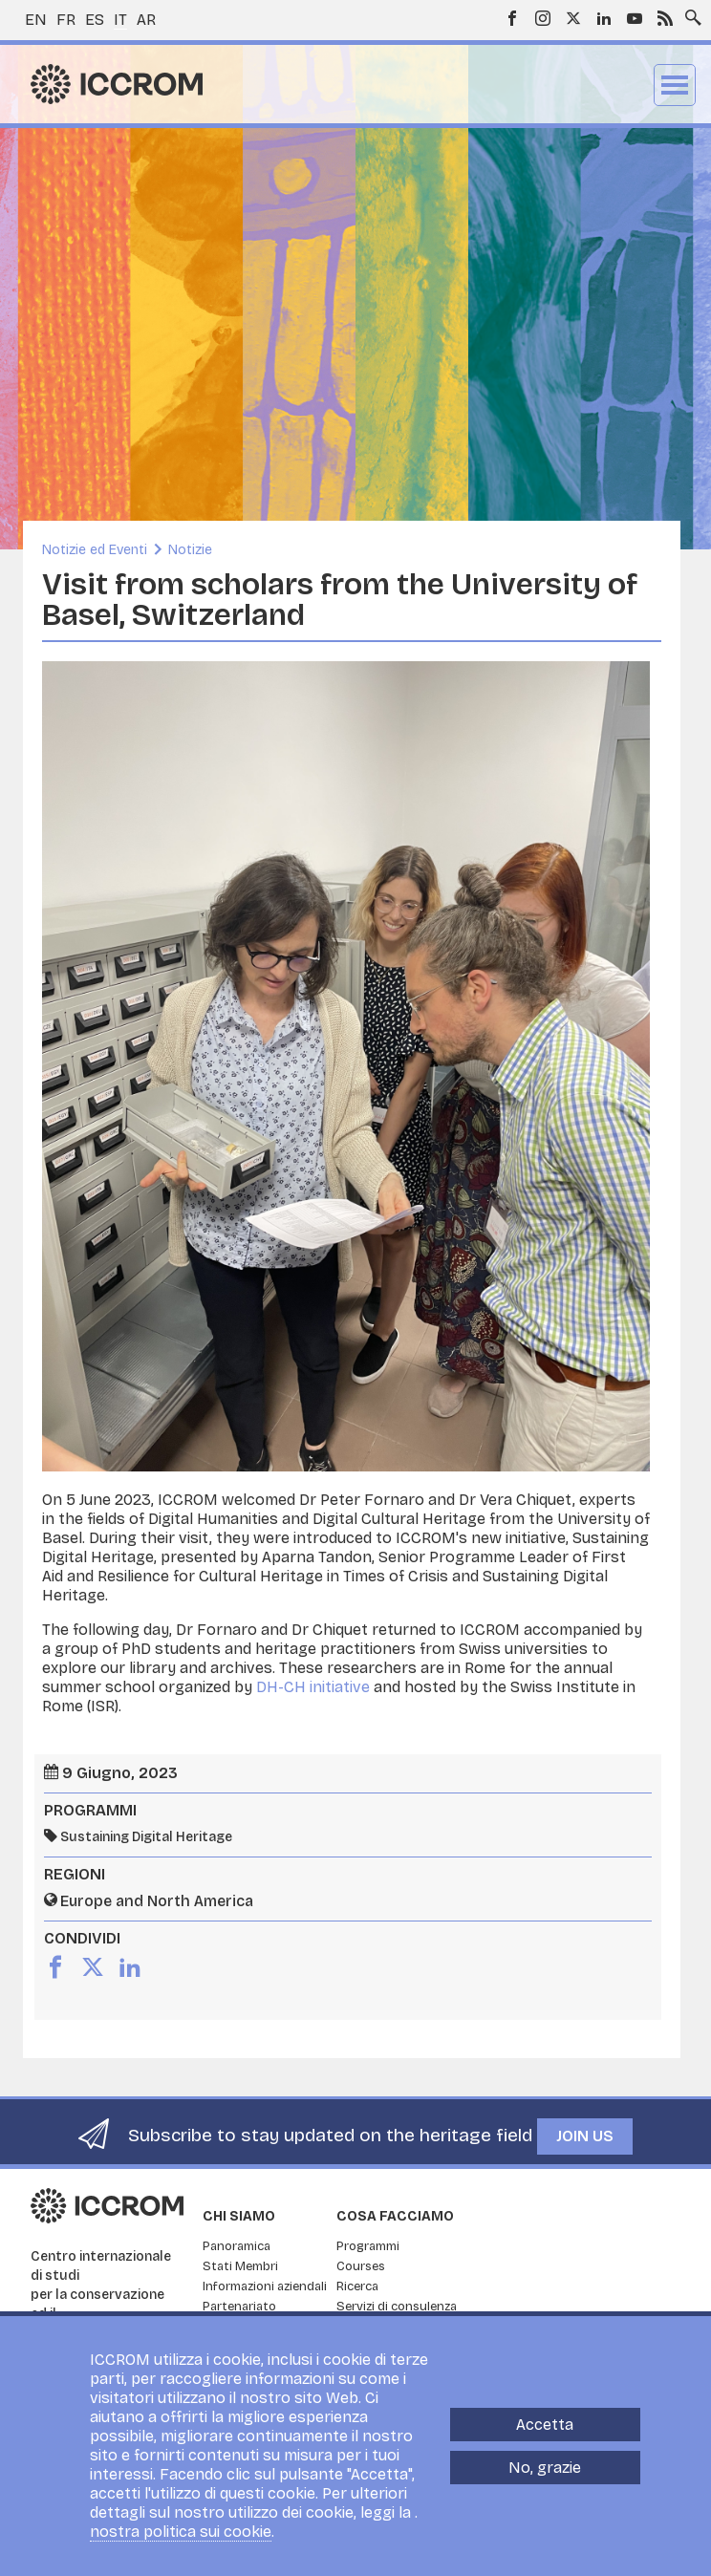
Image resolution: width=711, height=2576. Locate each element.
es (94, 20)
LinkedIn (604, 18)
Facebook (512, 18)
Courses (360, 2266)
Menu (675, 85)
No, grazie (544, 2467)
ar (146, 20)
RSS (665, 18)
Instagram (542, 18)
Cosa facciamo (395, 2216)
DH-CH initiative (313, 1687)
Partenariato (239, 2306)
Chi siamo (239, 2216)
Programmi (367, 2246)
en (36, 20)
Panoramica (236, 2246)
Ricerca (357, 2286)
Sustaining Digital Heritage (146, 1837)
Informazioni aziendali (265, 2286)
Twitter (573, 18)
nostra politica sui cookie (180, 2531)
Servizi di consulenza (396, 2306)
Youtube (634, 18)
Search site (689, 12)
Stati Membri (240, 2266)
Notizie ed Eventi (94, 550)
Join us (585, 2136)
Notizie (190, 550)
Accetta (544, 2424)
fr (65, 20)
